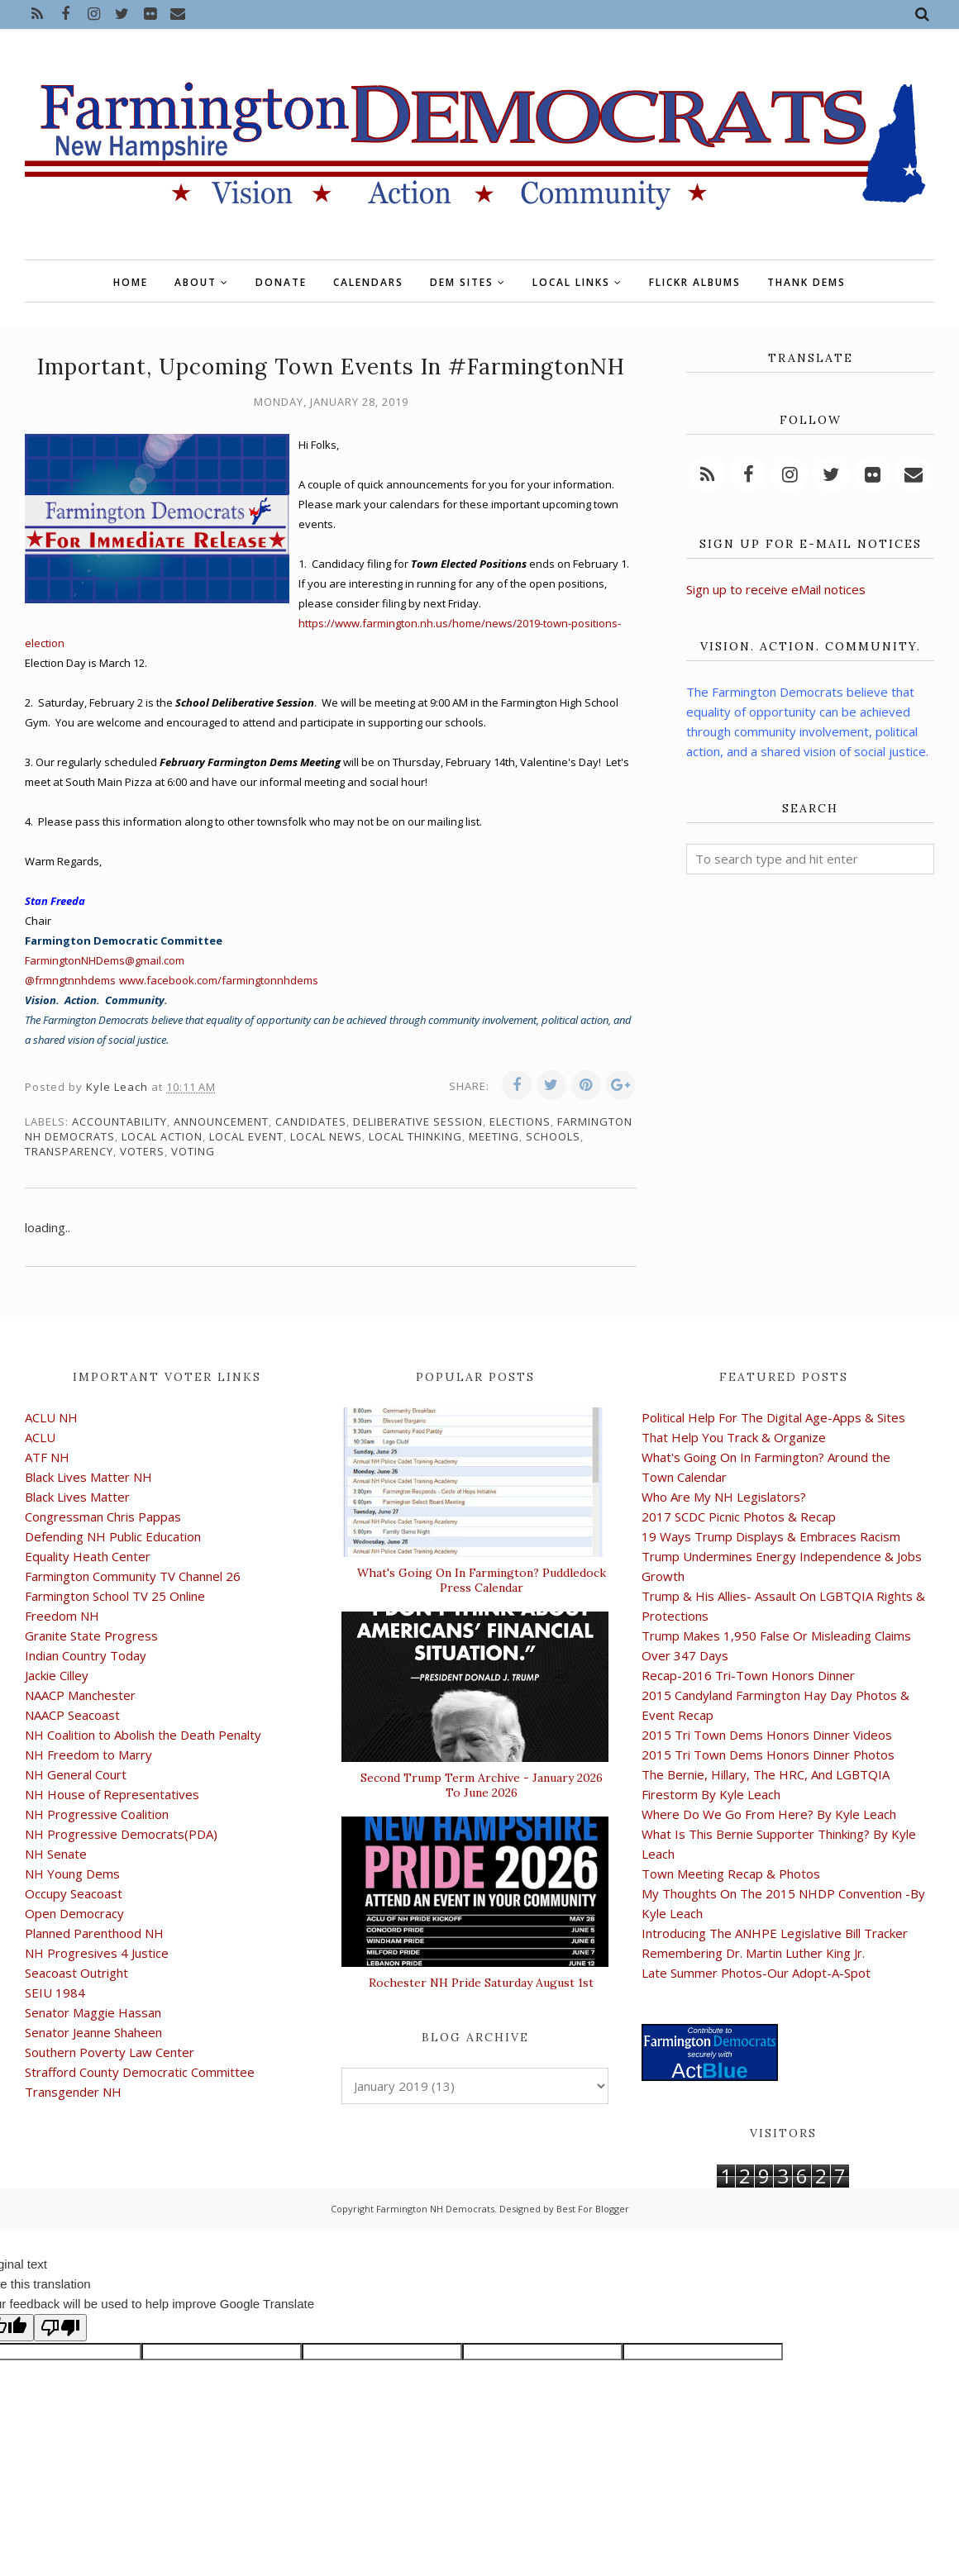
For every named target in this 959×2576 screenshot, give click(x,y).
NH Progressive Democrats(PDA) (121, 1834)
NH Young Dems (72, 1873)
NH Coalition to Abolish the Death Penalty (143, 1734)
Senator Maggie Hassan (93, 2012)
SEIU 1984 (55, 1992)
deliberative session (418, 1121)
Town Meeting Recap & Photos (731, 1873)
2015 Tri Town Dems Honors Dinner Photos (768, 1754)
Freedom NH (62, 1615)
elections (520, 1121)
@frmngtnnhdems (70, 980)
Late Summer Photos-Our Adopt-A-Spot (756, 1972)
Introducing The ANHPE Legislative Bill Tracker (775, 1933)
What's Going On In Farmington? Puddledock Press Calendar (481, 1580)
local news (326, 1136)
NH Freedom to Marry (88, 1754)
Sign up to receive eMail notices (776, 589)
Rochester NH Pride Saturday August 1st (481, 1982)
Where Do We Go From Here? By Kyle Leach (769, 1814)
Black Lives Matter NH (88, 1477)
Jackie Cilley (56, 1675)
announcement (221, 1121)
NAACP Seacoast (72, 1715)
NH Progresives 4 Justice (97, 1953)
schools (553, 1136)
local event (246, 1136)
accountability (119, 1121)
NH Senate (56, 1853)
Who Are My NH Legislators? (724, 1496)
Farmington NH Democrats (435, 2208)
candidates (310, 1121)
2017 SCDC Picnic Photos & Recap (739, 1516)
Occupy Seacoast (73, 1893)
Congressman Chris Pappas (103, 1516)
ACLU (40, 1437)
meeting (494, 1136)
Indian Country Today (85, 1655)
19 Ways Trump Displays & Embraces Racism (771, 1536)
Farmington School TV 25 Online (115, 1596)
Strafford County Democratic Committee (140, 2072)
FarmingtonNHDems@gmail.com (104, 960)
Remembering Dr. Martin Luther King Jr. (753, 1953)
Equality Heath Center (87, 1556)
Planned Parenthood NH (94, 1933)
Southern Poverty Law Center (109, 2052)
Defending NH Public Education (113, 1536)
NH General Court (75, 1774)
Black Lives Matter (77, 1496)
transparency (69, 1151)
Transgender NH (73, 2091)
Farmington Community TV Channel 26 (133, 1576)
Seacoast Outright (76, 1972)
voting (193, 1151)
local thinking (415, 1136)
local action (162, 1136)
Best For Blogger (592, 2208)
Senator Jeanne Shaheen (93, 2032)
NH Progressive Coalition (97, 1814)
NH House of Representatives (112, 1794)
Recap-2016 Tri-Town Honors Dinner (748, 1675)
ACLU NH (51, 1417)
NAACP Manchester (80, 1695)
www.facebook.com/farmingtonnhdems (218, 980)
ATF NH (47, 1457)
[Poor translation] (60, 2327)
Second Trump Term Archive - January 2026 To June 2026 (481, 1785)
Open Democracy (74, 1913)
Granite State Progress (91, 1635)
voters (142, 1151)
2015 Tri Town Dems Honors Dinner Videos (767, 1734)
